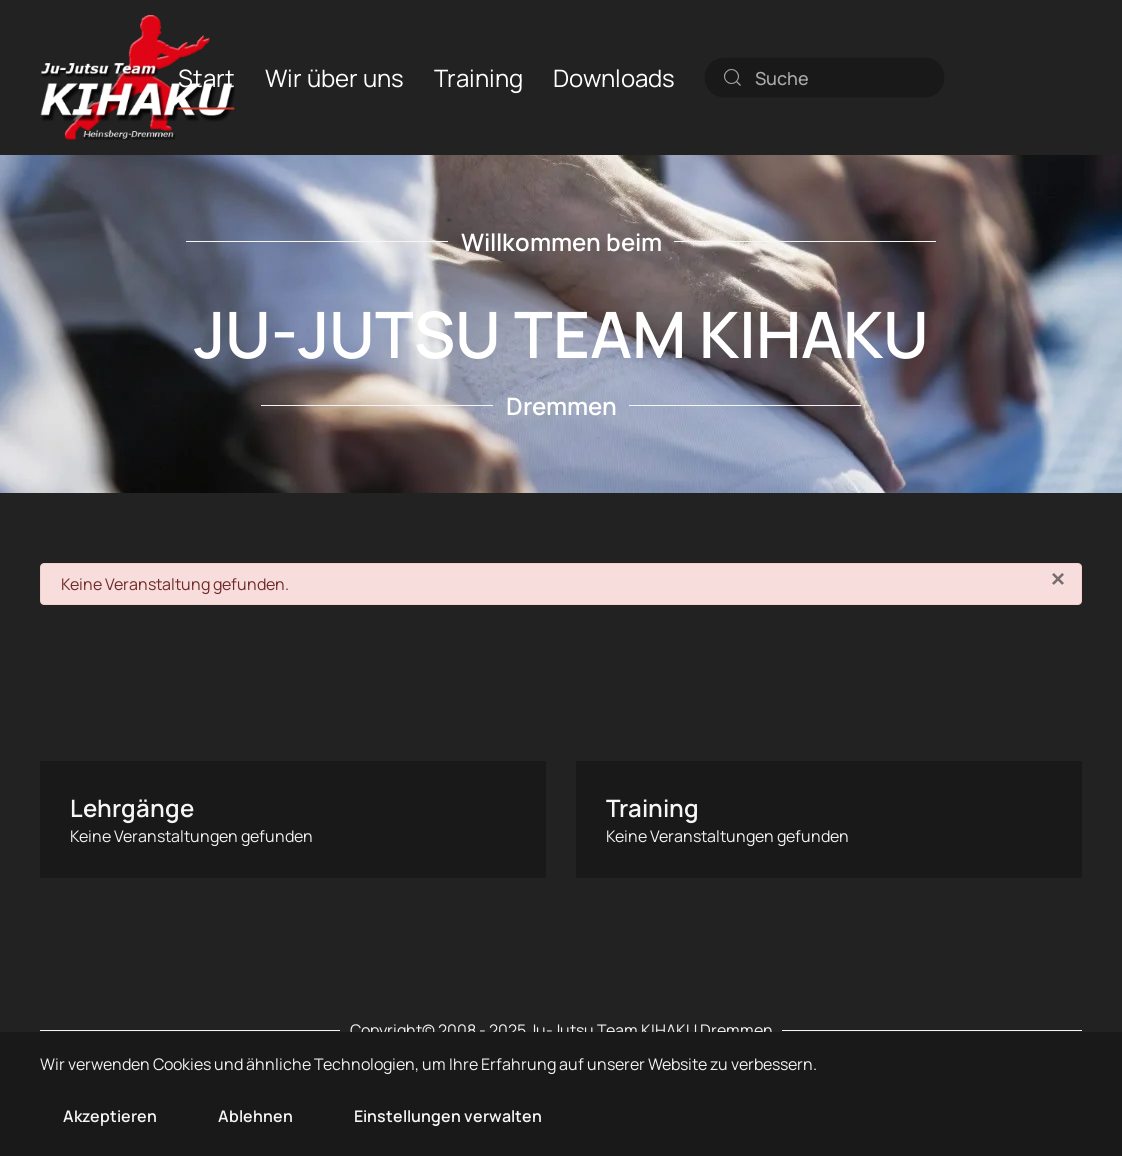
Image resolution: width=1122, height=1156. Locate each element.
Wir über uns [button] (334, 76)
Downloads (614, 76)
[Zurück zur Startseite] (137, 77)
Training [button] (478, 76)
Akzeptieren (110, 1116)
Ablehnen (255, 1116)
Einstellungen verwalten (448, 1116)
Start (206, 76)
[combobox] (825, 77)
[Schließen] (1058, 579)
